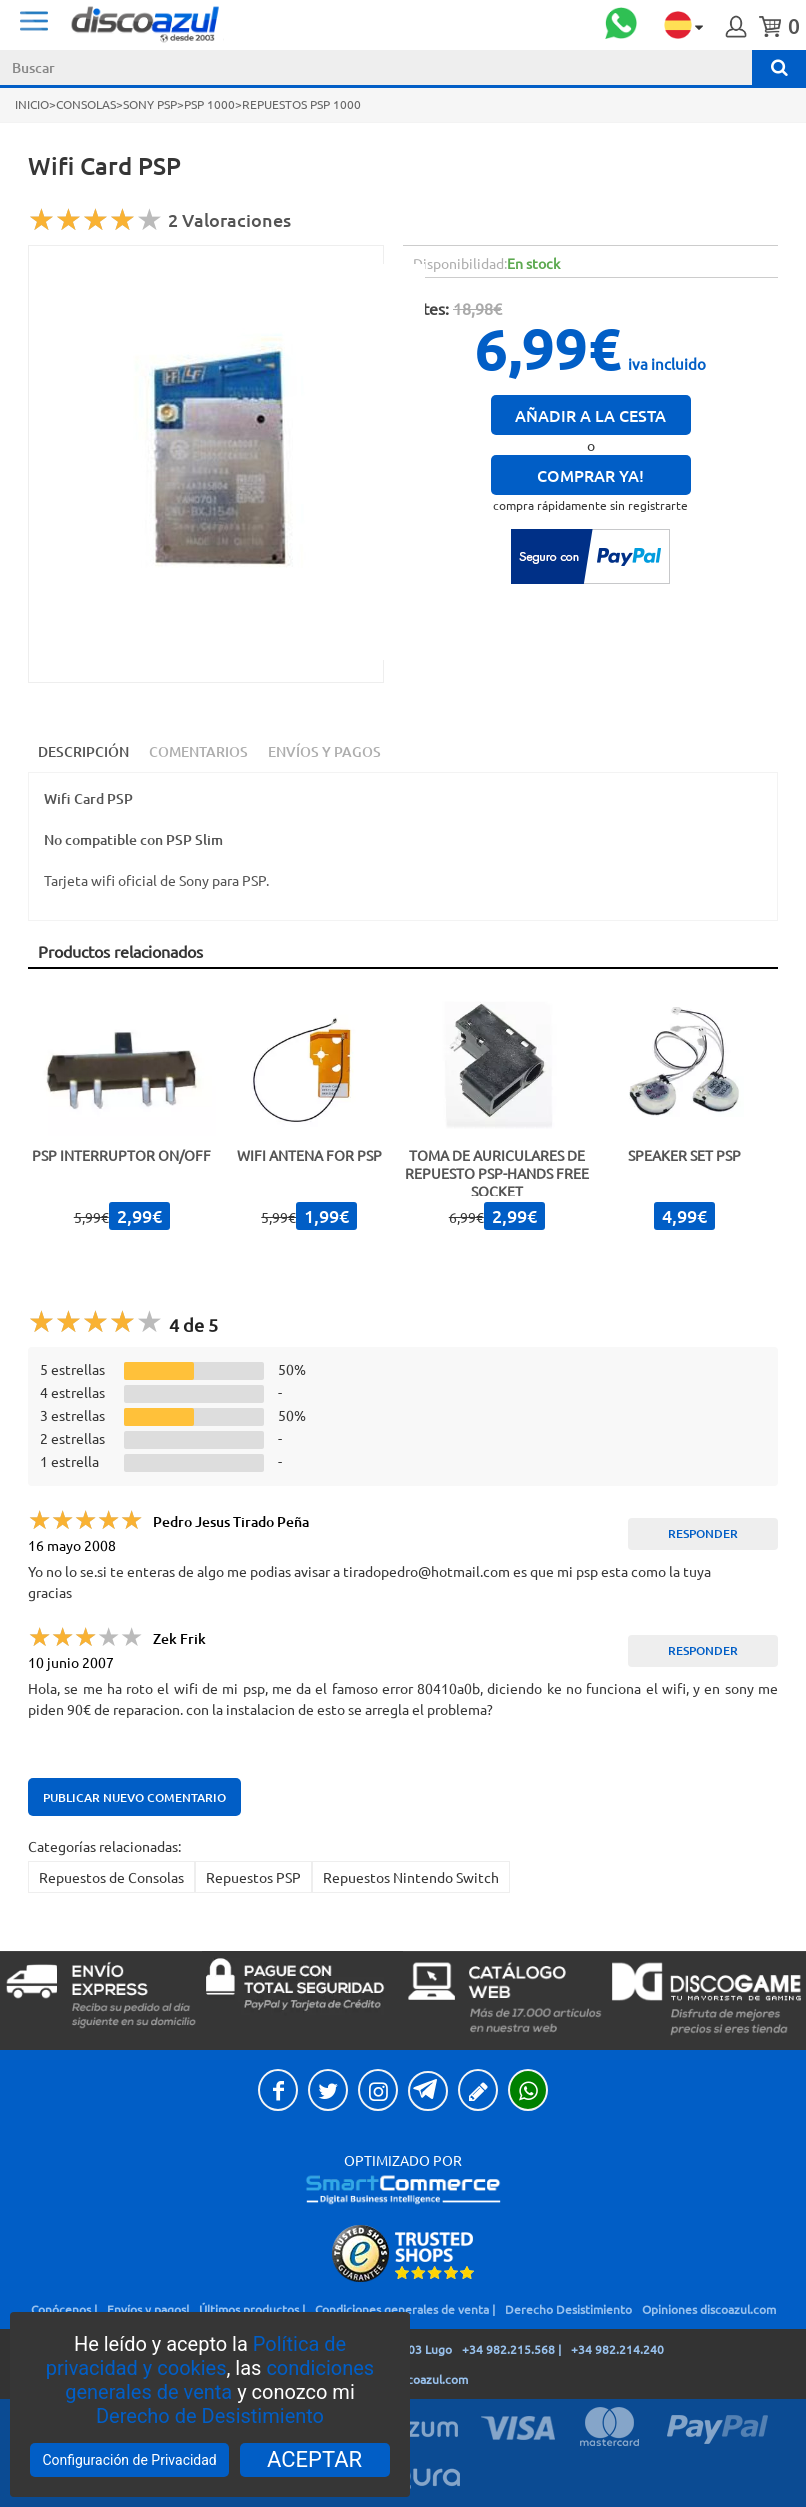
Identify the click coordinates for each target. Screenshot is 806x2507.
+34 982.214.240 (617, 2349)
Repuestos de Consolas (111, 1877)
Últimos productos (249, 2309)
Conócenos (61, 2309)
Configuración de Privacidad (129, 2460)
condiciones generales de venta (219, 2380)
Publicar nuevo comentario (134, 1797)
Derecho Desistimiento (568, 2309)
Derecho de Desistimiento (210, 2416)
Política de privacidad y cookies (196, 2356)
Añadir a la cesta (590, 415)
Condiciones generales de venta (402, 2309)
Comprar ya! (590, 475)
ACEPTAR (314, 2459)
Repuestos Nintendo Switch (411, 1877)
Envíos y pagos (146, 2309)
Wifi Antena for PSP (309, 1155)
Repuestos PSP (253, 1877)
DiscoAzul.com (269, 23)
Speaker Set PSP (684, 1155)
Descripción (83, 751)
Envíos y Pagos (324, 751)
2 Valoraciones (229, 219)
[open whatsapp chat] (621, 25)
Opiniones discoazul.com (709, 2309)
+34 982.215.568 (508, 2349)
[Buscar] (779, 67)
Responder (703, 1533)
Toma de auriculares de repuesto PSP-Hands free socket (497, 1173)
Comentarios (198, 751)
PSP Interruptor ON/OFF (121, 1155)
